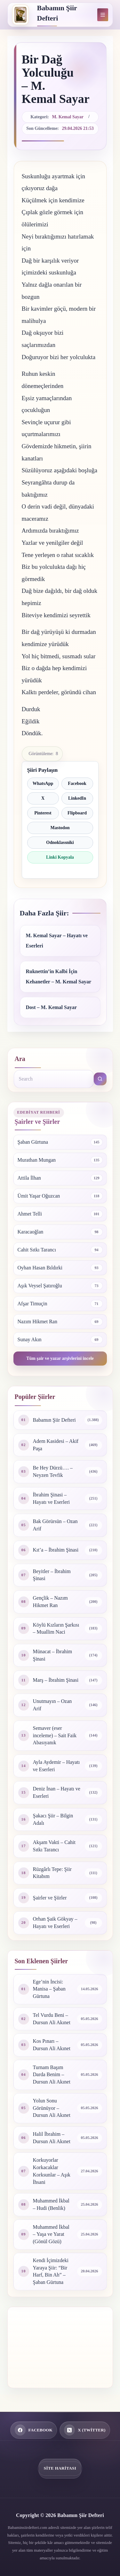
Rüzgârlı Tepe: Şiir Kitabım (52, 1872)
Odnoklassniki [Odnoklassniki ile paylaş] (60, 842)
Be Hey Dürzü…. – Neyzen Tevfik (53, 1471)
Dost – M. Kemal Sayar (51, 1007)
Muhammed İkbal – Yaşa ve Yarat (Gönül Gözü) (51, 2234)
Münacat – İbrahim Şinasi (52, 1655)
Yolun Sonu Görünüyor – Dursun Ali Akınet (51, 2108)
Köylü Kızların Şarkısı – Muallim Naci (56, 1628)
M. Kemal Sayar (68, 116)
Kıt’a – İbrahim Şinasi (56, 1550)
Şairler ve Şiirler (50, 1897)
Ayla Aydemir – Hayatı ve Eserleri (56, 1765)
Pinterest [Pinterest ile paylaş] (42, 813)
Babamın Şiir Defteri (54, 1420)
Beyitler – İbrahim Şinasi (52, 1575)
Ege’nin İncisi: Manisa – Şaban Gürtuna (49, 1989)
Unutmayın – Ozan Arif (52, 1704)
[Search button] (100, 1079)
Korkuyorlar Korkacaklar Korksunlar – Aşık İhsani (51, 2171)
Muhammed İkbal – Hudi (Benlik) (51, 2204)
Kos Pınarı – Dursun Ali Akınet (51, 2044)
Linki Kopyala (60, 857)
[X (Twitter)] (85, 2430)
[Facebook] (33, 2430)
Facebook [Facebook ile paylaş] (77, 783)
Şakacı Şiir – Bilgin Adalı (53, 1819)
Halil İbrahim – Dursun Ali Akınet (51, 2137)
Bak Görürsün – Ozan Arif (55, 1525)
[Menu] (102, 14)
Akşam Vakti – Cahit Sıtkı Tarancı (54, 1845)
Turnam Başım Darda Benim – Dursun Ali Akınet (51, 2074)
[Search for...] (54, 1079)
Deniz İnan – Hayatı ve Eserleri (56, 1792)
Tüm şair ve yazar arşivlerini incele (60, 1358)
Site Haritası (60, 2468)
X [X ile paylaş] (42, 798)
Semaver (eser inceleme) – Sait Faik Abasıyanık (54, 1735)
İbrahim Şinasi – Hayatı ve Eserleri (51, 1498)
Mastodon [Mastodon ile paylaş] (60, 827)
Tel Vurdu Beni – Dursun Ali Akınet (51, 2018)
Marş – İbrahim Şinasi (56, 1680)
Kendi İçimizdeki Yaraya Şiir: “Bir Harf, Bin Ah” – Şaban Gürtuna (51, 2271)
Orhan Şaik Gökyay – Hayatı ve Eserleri (55, 1922)
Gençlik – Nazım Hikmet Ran (50, 1601)
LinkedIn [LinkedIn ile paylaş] (77, 798)
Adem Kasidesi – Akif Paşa (56, 1444)
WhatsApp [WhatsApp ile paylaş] (43, 783)
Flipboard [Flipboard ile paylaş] (77, 813)
